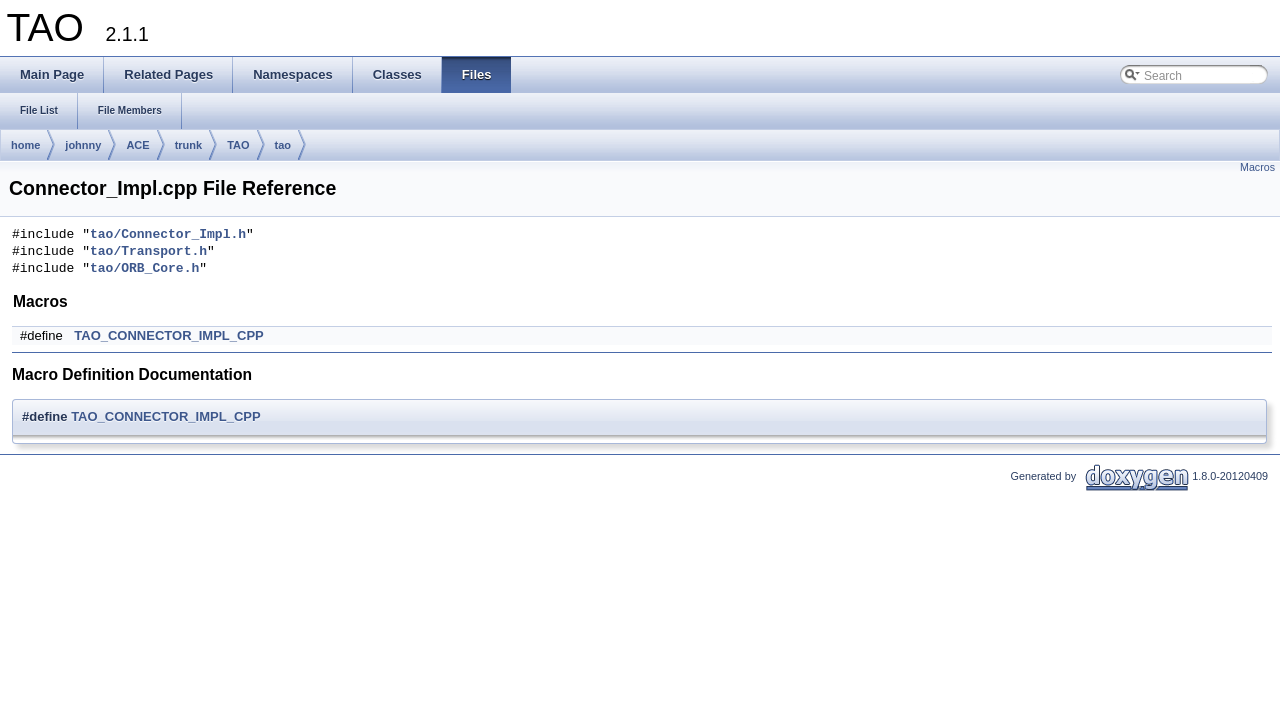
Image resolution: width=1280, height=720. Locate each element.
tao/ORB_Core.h (144, 269)
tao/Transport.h (148, 252)
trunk (189, 145)
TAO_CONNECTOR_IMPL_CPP (169, 335)
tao (283, 145)
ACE (137, 145)
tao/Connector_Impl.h (168, 235)
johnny (83, 145)
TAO (238, 145)
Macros (1257, 167)
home (25, 145)
